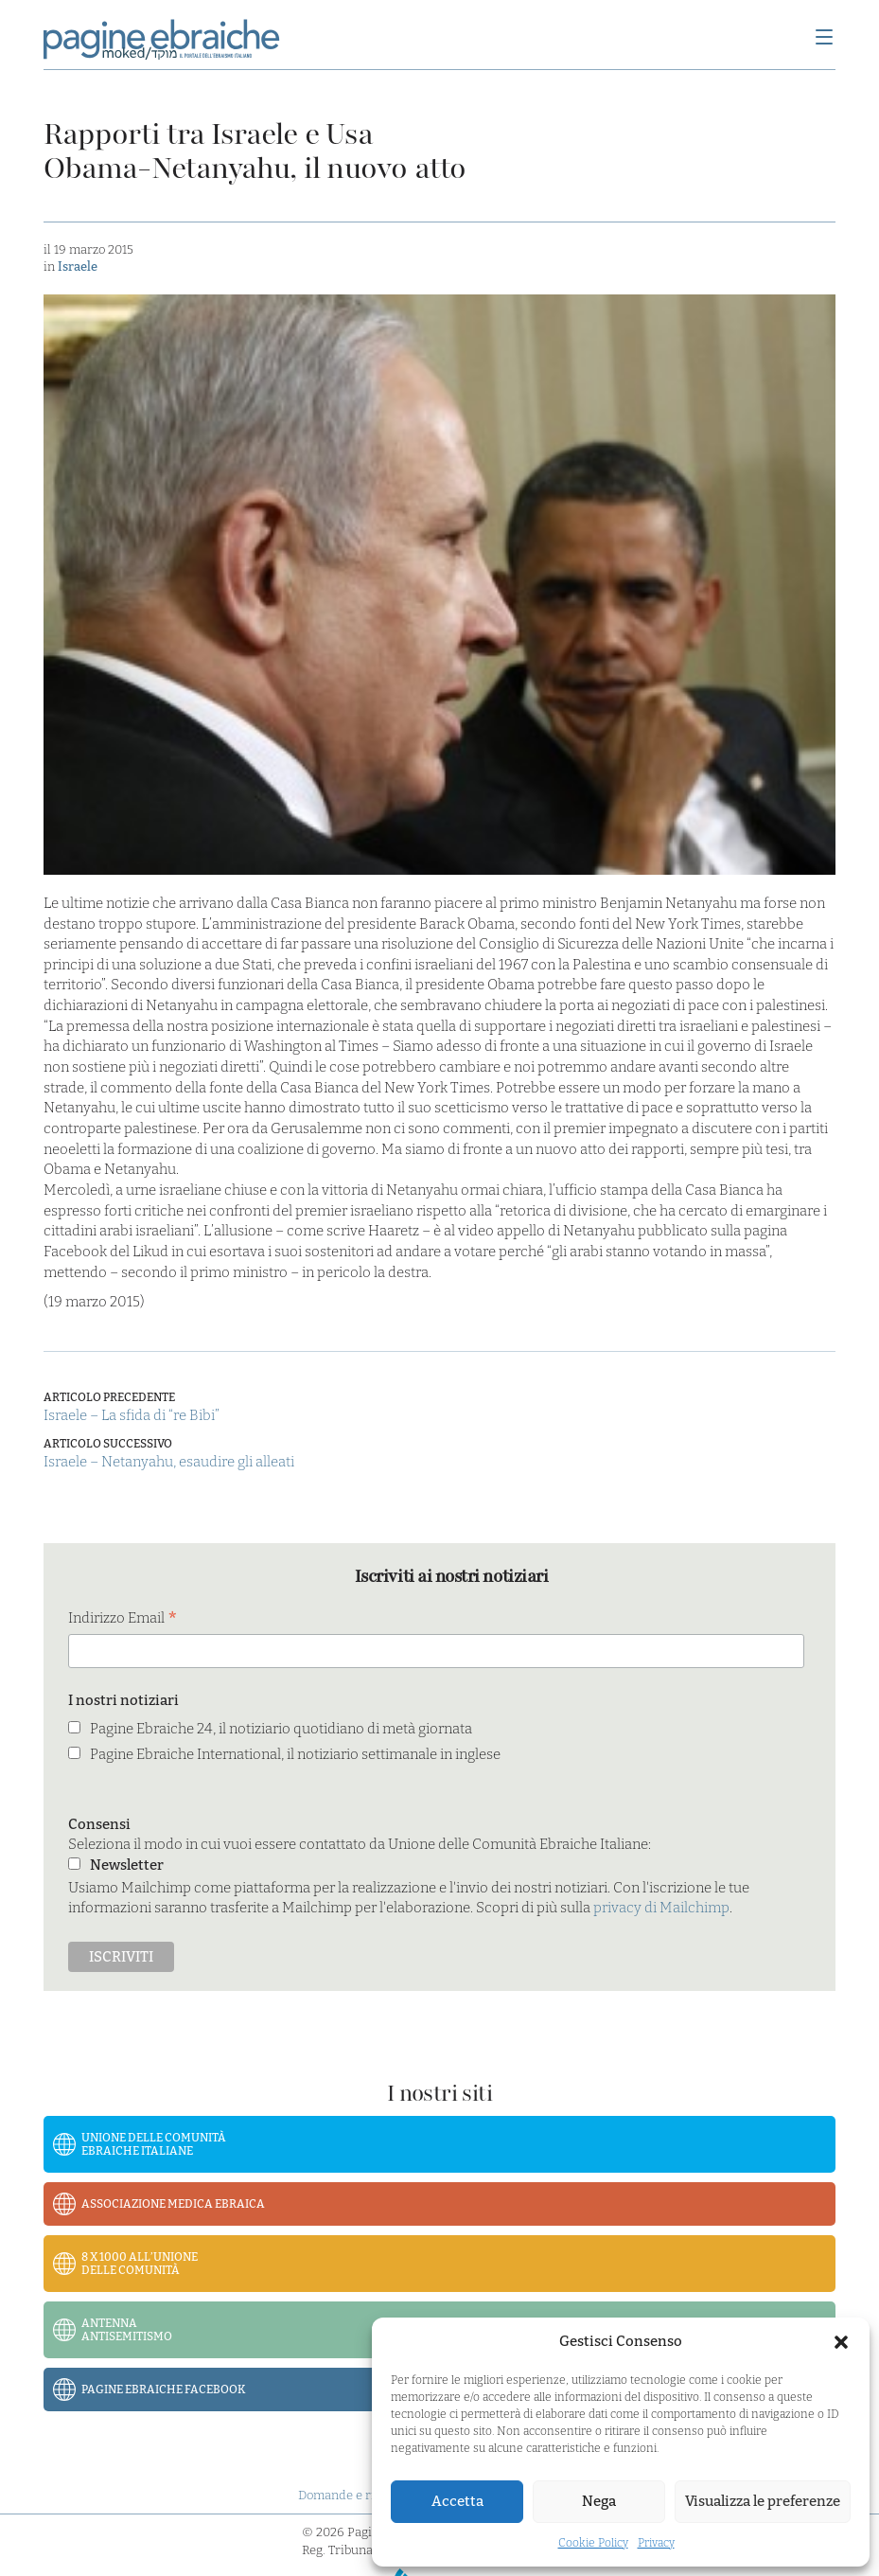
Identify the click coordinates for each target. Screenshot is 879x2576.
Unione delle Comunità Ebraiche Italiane (153, 2144)
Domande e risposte (354, 2495)
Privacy (656, 2542)
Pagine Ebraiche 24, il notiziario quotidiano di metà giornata (281, 1728)
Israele (77, 266)
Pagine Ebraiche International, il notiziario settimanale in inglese (295, 1754)
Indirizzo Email (123, 1619)
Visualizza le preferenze (762, 2501)
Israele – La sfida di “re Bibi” (132, 1415)
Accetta (457, 2501)
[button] (841, 2342)
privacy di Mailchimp (661, 1907)
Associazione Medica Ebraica (173, 2204)
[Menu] (824, 39)
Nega (599, 2501)
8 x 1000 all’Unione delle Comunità (139, 2263)
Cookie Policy (593, 2542)
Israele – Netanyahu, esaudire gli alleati (169, 1461)
